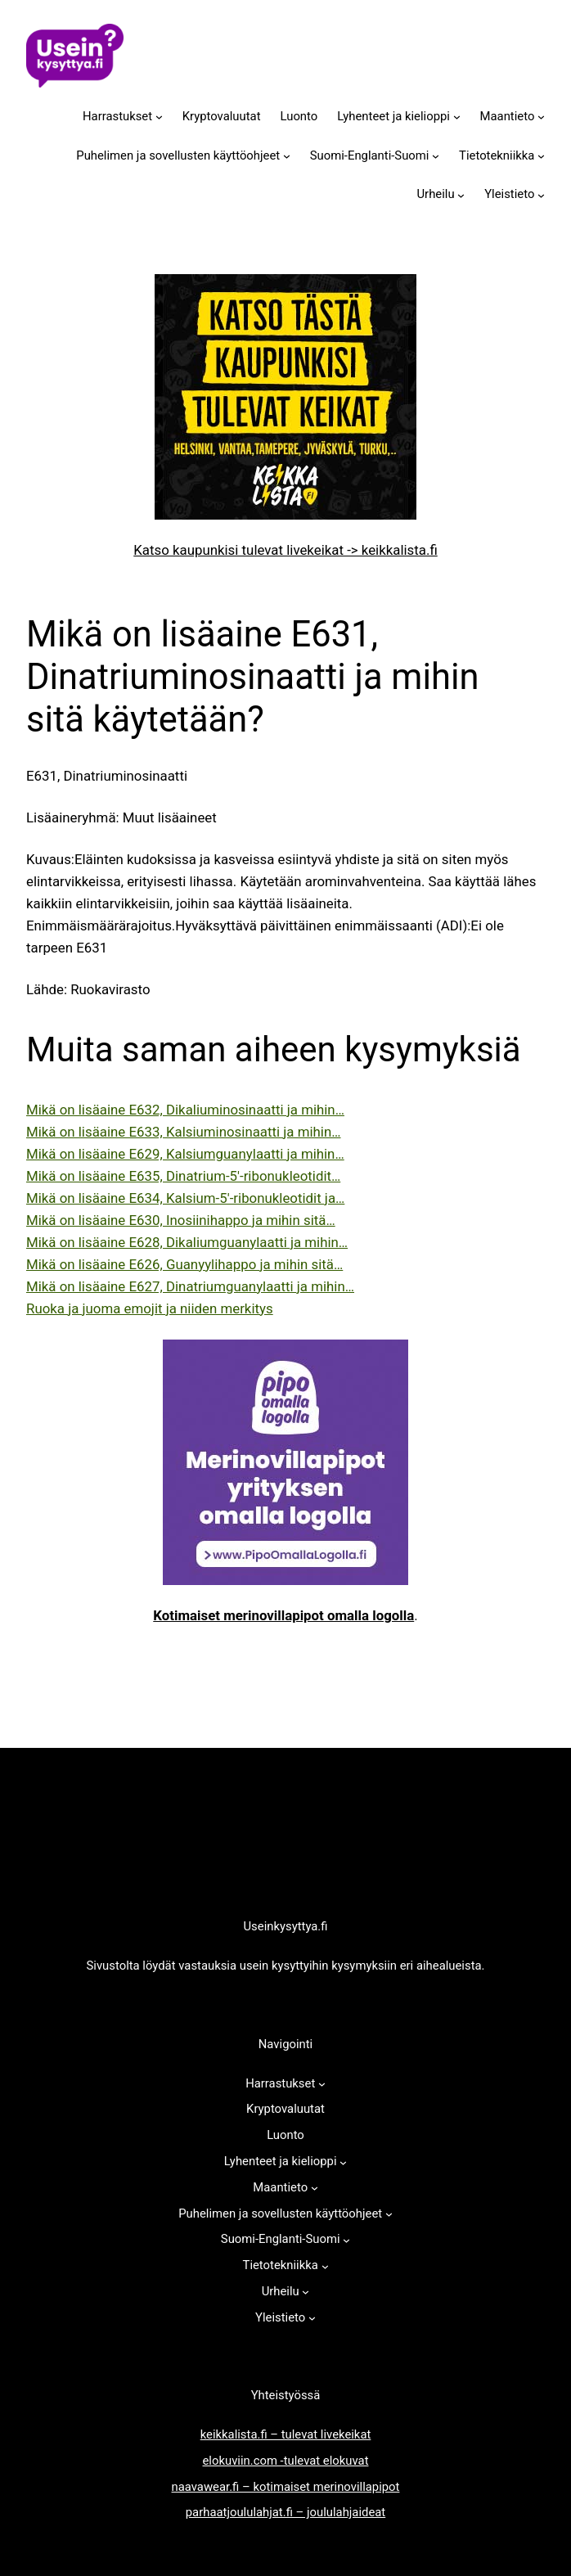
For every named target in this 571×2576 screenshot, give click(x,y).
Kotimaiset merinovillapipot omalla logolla (283, 1615)
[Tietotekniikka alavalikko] (541, 156)
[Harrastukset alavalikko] (159, 116)
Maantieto (507, 116)
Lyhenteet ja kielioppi (393, 116)
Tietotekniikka (496, 155)
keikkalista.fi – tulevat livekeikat (285, 2434)
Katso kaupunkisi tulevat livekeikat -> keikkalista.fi (285, 550)
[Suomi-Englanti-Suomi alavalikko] (435, 156)
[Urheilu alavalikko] (461, 195)
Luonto (299, 116)
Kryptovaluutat (221, 116)
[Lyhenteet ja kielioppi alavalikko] (457, 116)
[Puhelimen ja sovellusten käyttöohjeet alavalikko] (286, 156)
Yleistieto (509, 194)
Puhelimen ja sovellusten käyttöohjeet (178, 155)
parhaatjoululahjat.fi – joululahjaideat (285, 2512)
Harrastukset (117, 116)
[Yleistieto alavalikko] (541, 195)
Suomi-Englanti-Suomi (369, 155)
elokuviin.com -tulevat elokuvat (286, 2460)
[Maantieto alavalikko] (541, 116)
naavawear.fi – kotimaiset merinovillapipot (286, 2486)
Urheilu (435, 194)
